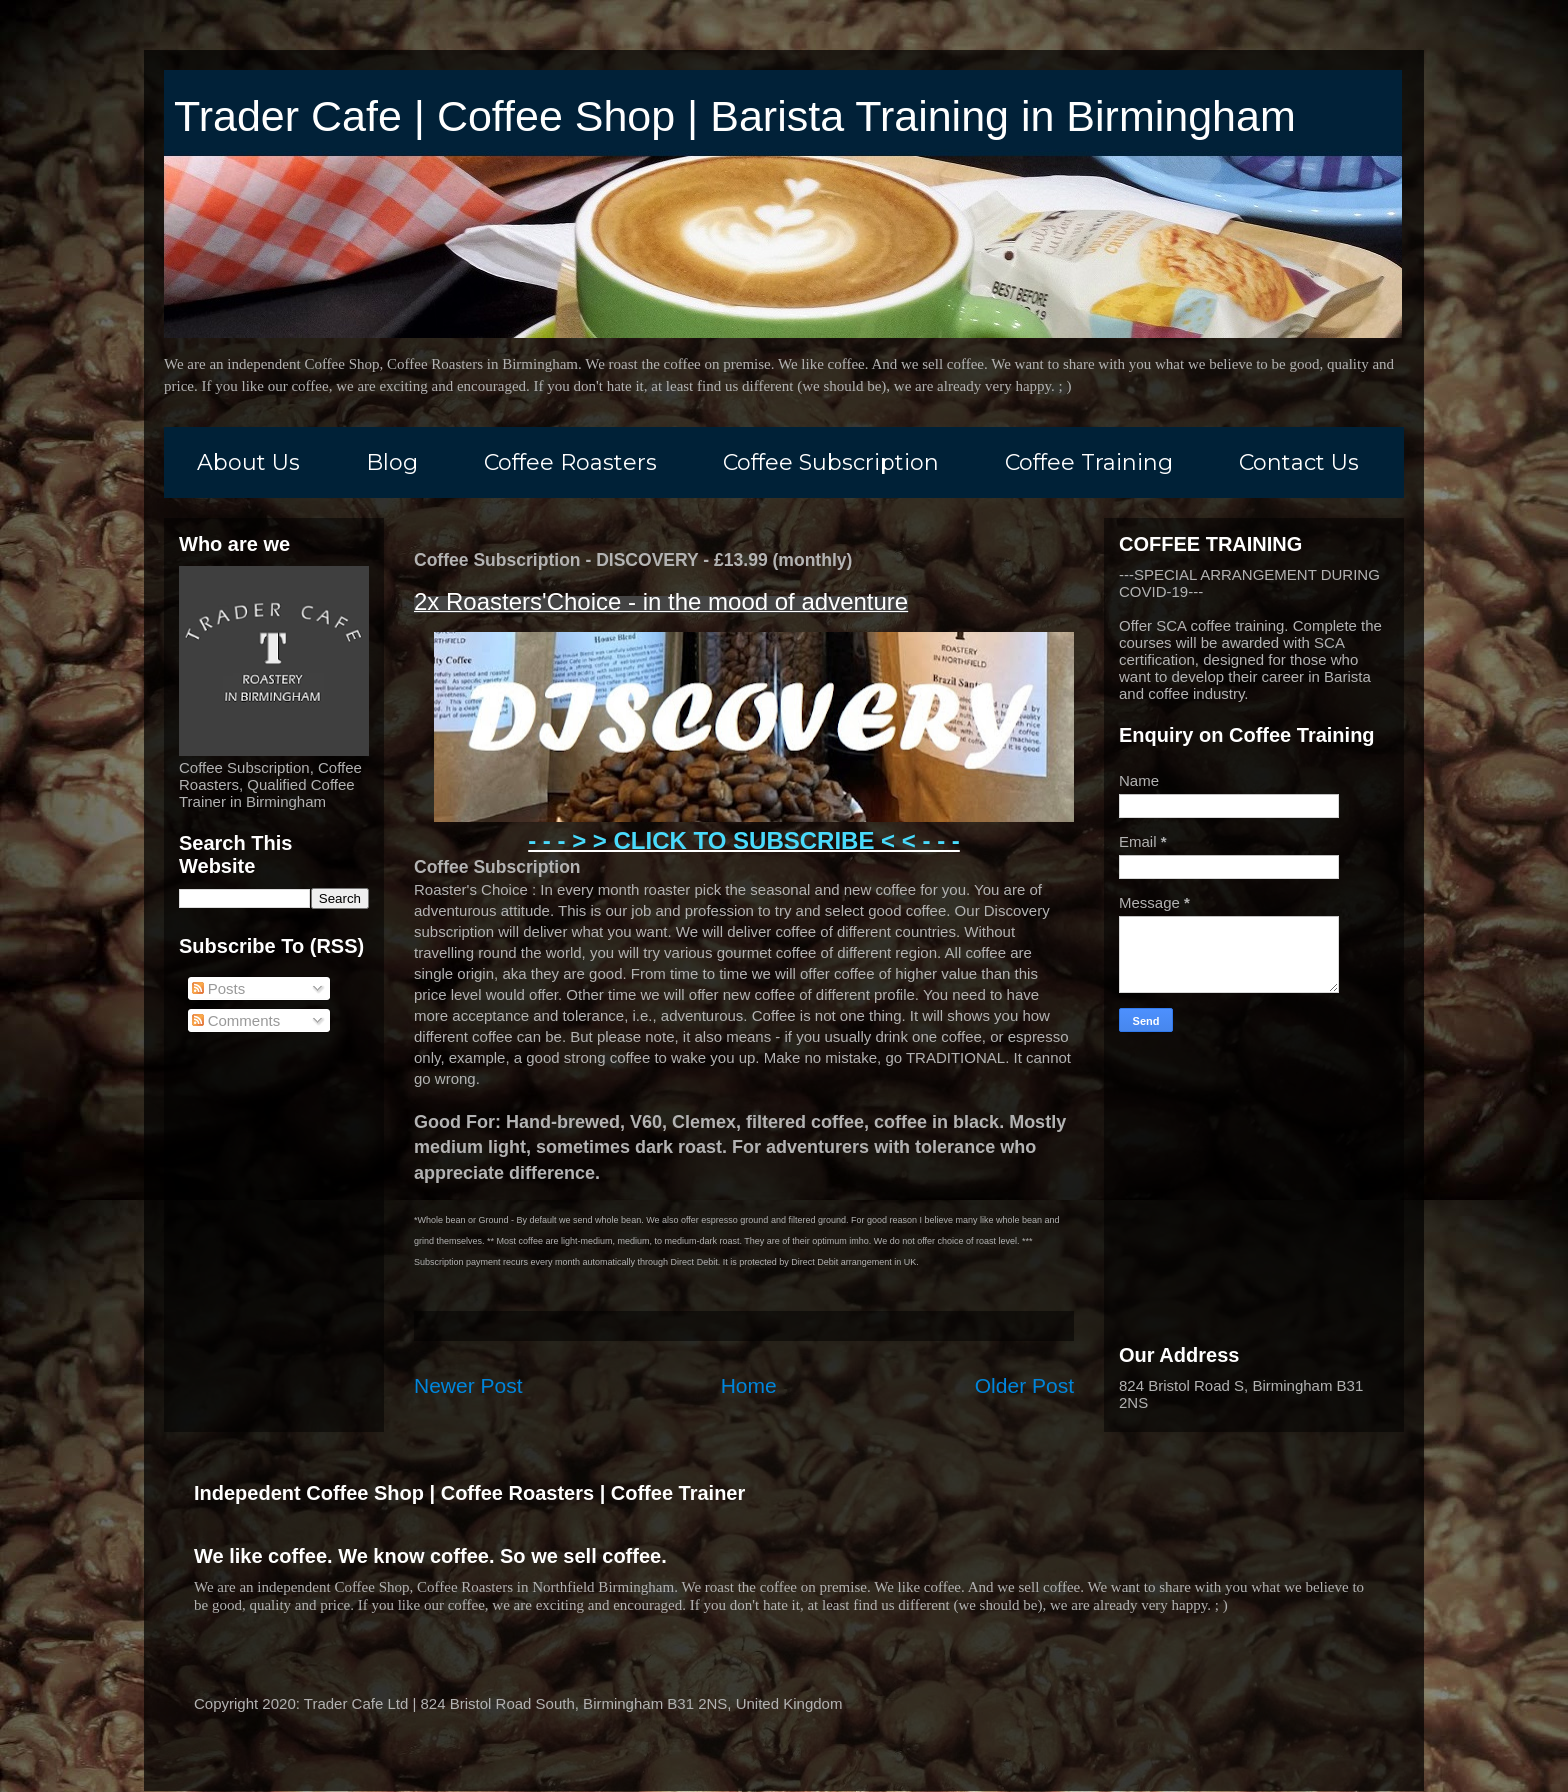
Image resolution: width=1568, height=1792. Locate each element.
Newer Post (468, 1385)
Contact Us (1299, 462)
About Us (248, 462)
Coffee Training (1089, 462)
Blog (392, 462)
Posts (219, 988)
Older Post (1024, 1385)
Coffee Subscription (831, 462)
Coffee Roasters (570, 462)
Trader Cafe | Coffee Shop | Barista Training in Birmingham (735, 116)
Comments (236, 1020)
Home (749, 1385)
